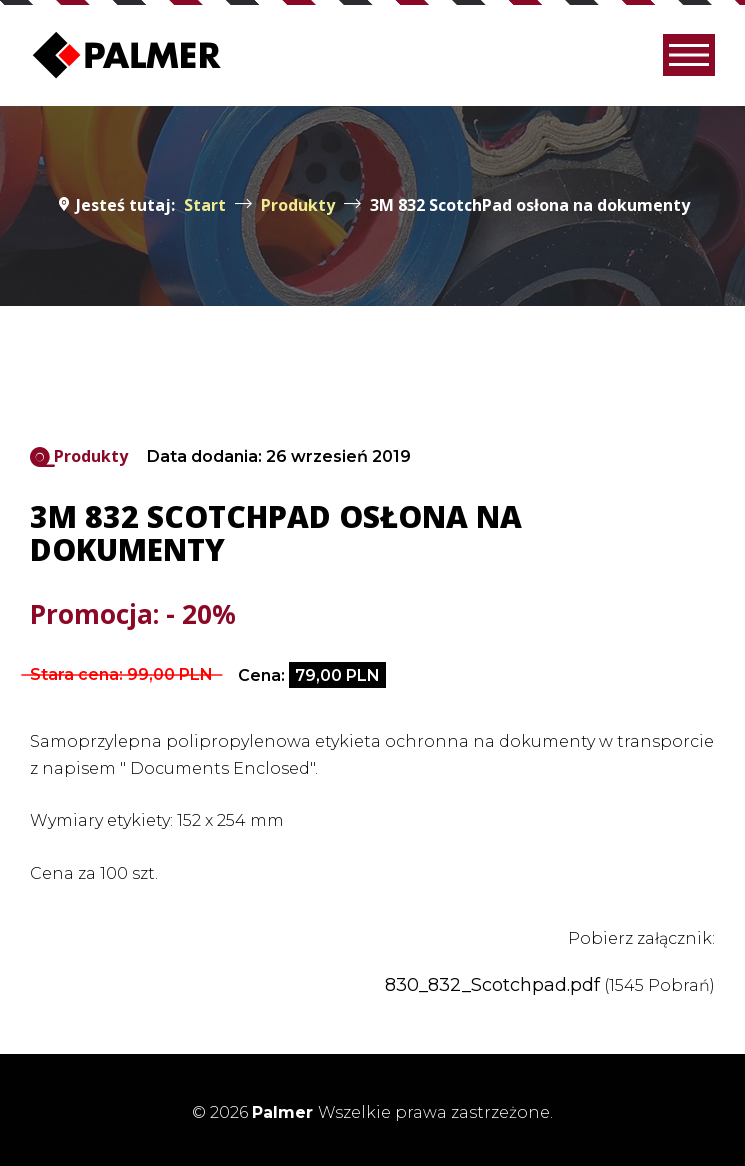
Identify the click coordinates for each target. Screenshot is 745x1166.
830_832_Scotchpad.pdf (492, 985)
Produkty (91, 456)
